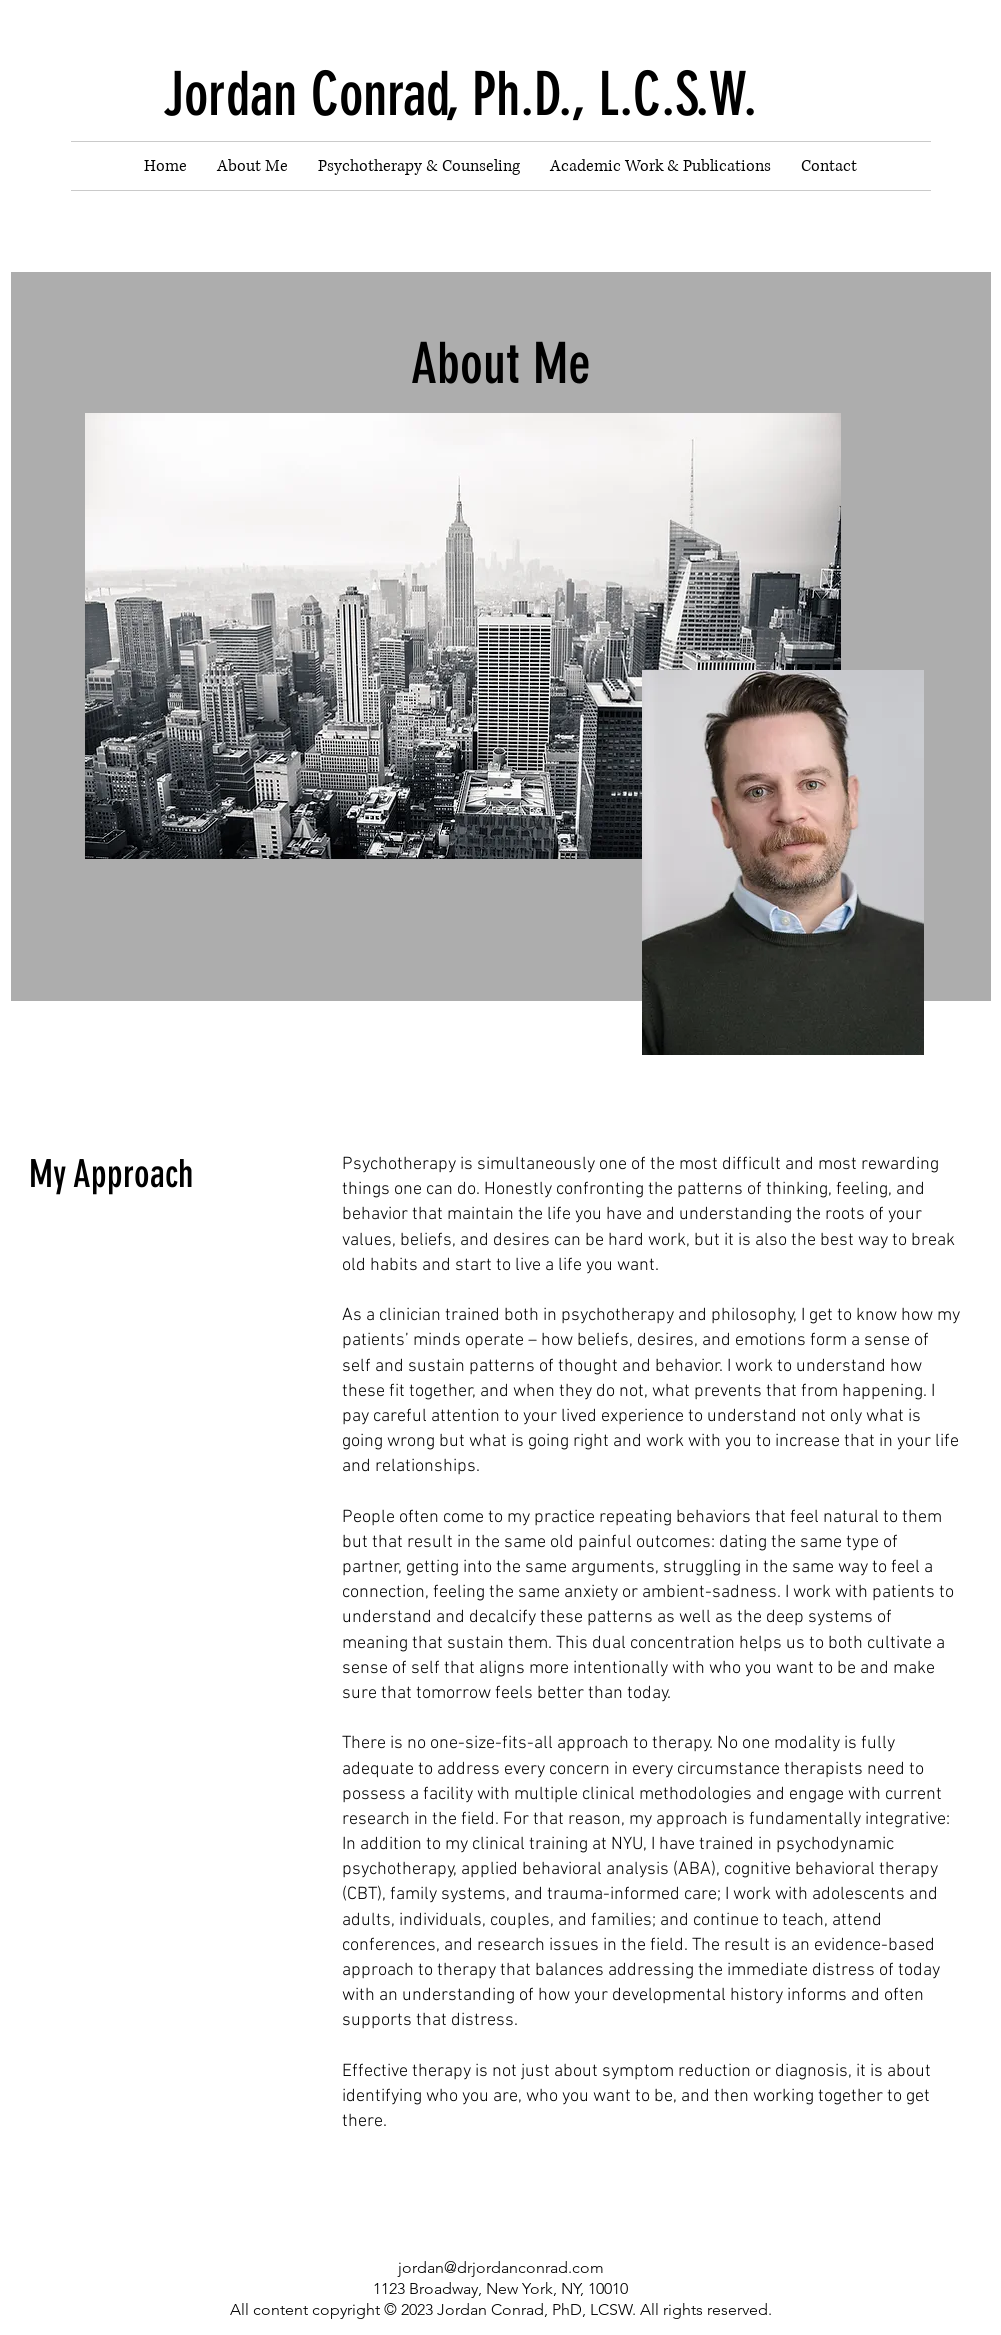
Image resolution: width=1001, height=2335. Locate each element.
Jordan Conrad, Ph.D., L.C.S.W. (460, 94)
